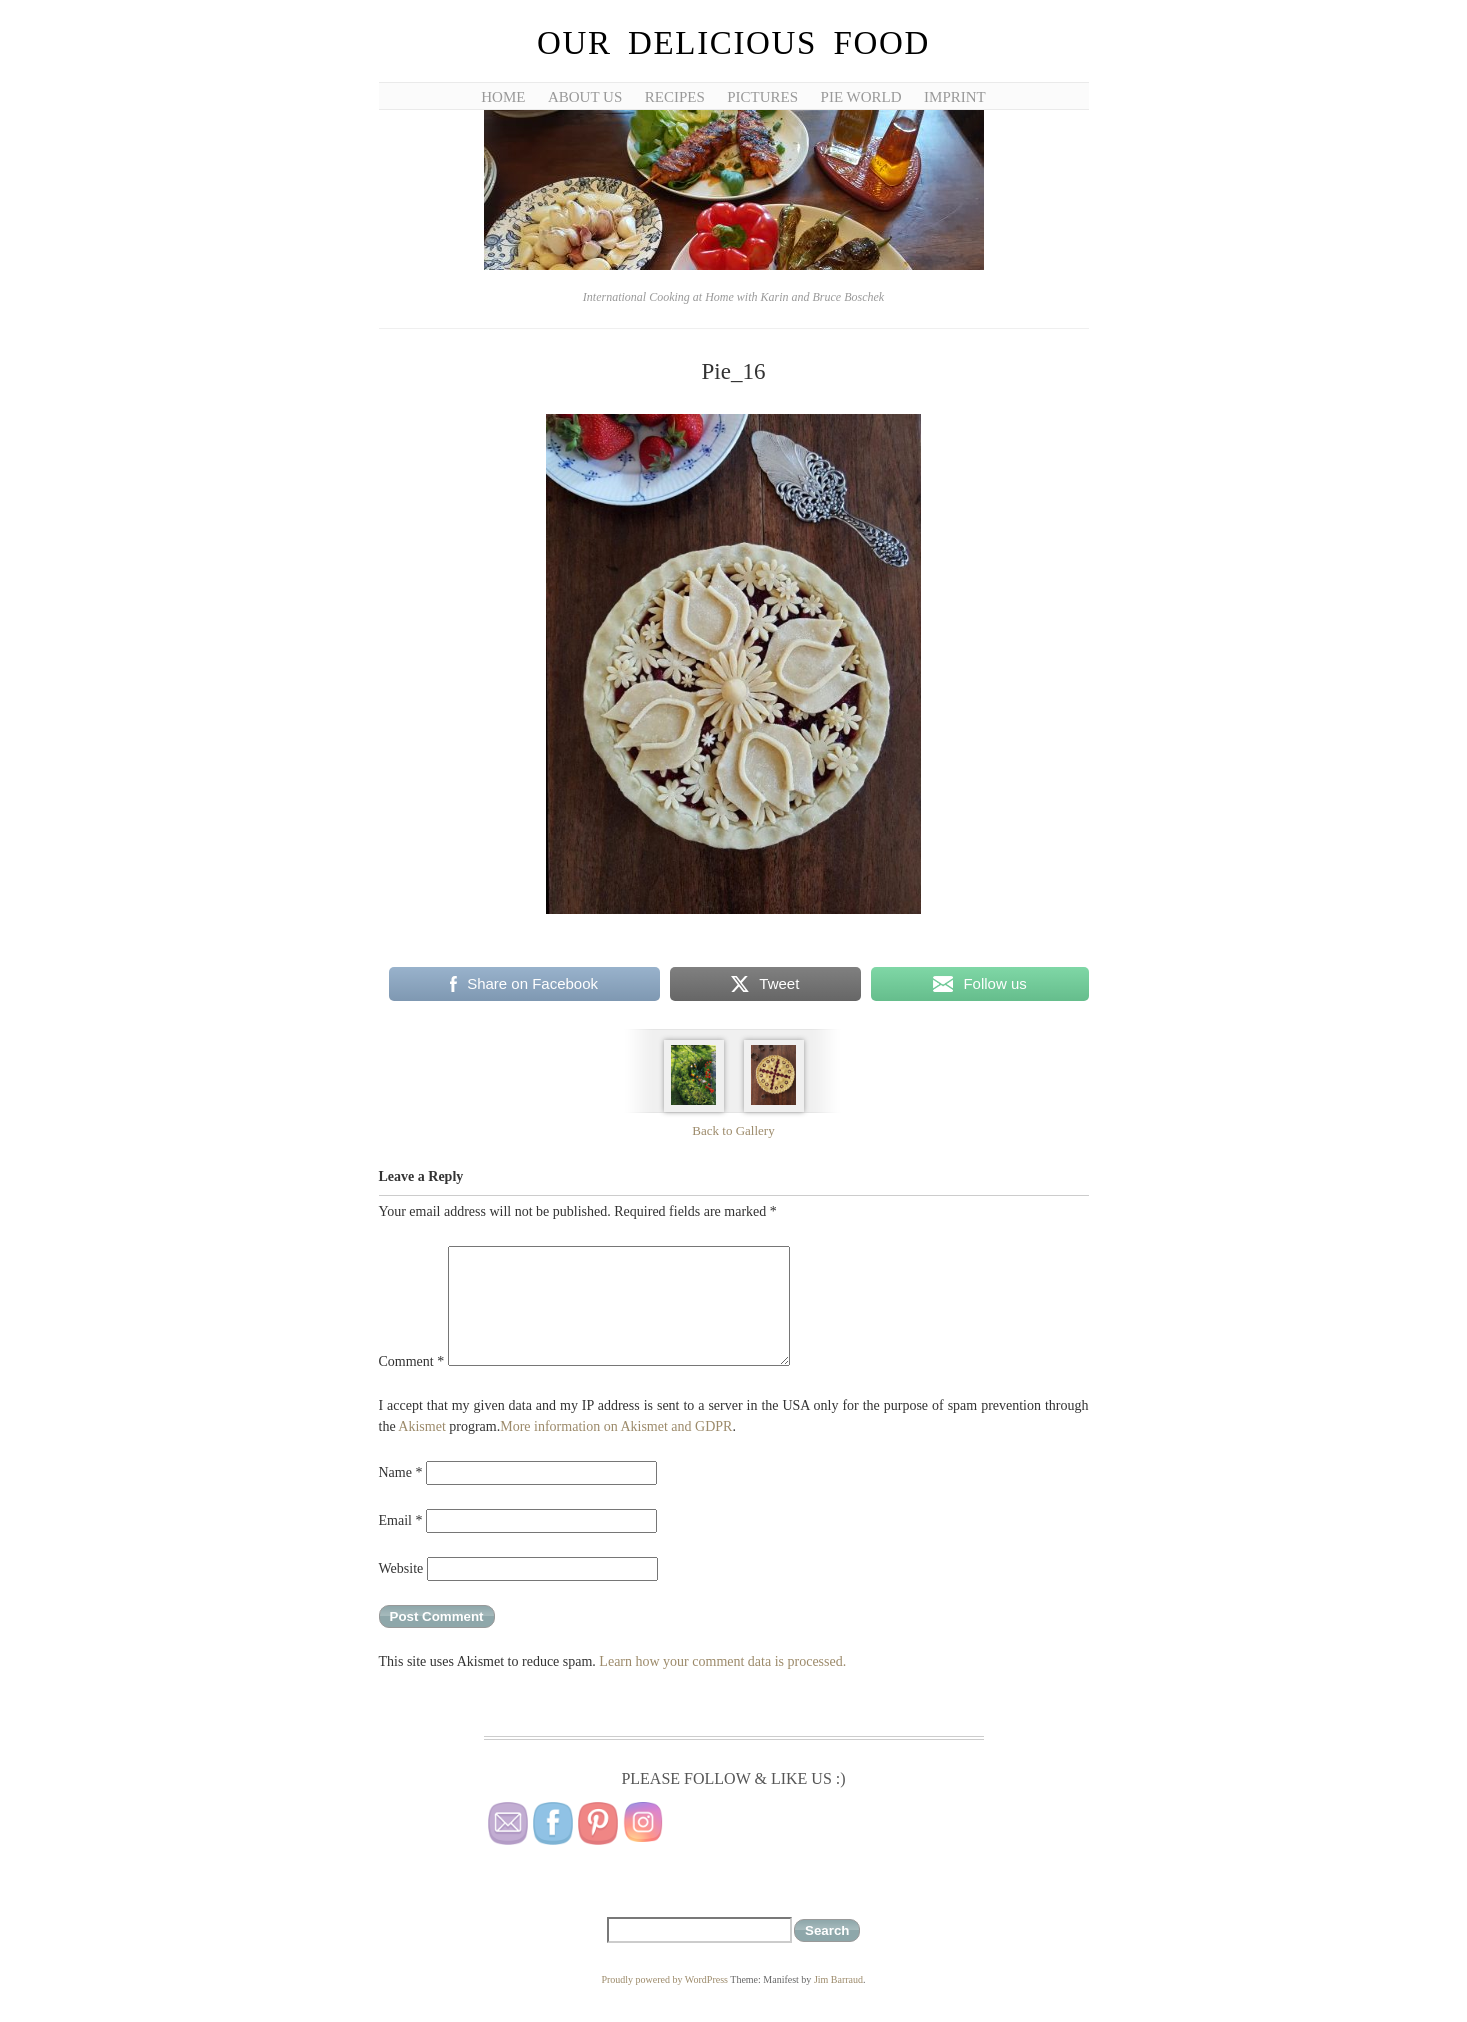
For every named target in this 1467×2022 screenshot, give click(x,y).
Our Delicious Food (733, 43)
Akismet (421, 1426)
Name (401, 1472)
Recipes (675, 97)
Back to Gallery (733, 1130)
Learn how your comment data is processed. (722, 1661)
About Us (585, 97)
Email (401, 1520)
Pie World (861, 97)
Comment (412, 1361)
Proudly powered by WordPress (664, 1979)
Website (401, 1568)
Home (503, 97)
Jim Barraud (838, 1979)
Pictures (762, 97)
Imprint (955, 97)
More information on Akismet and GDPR (616, 1426)
